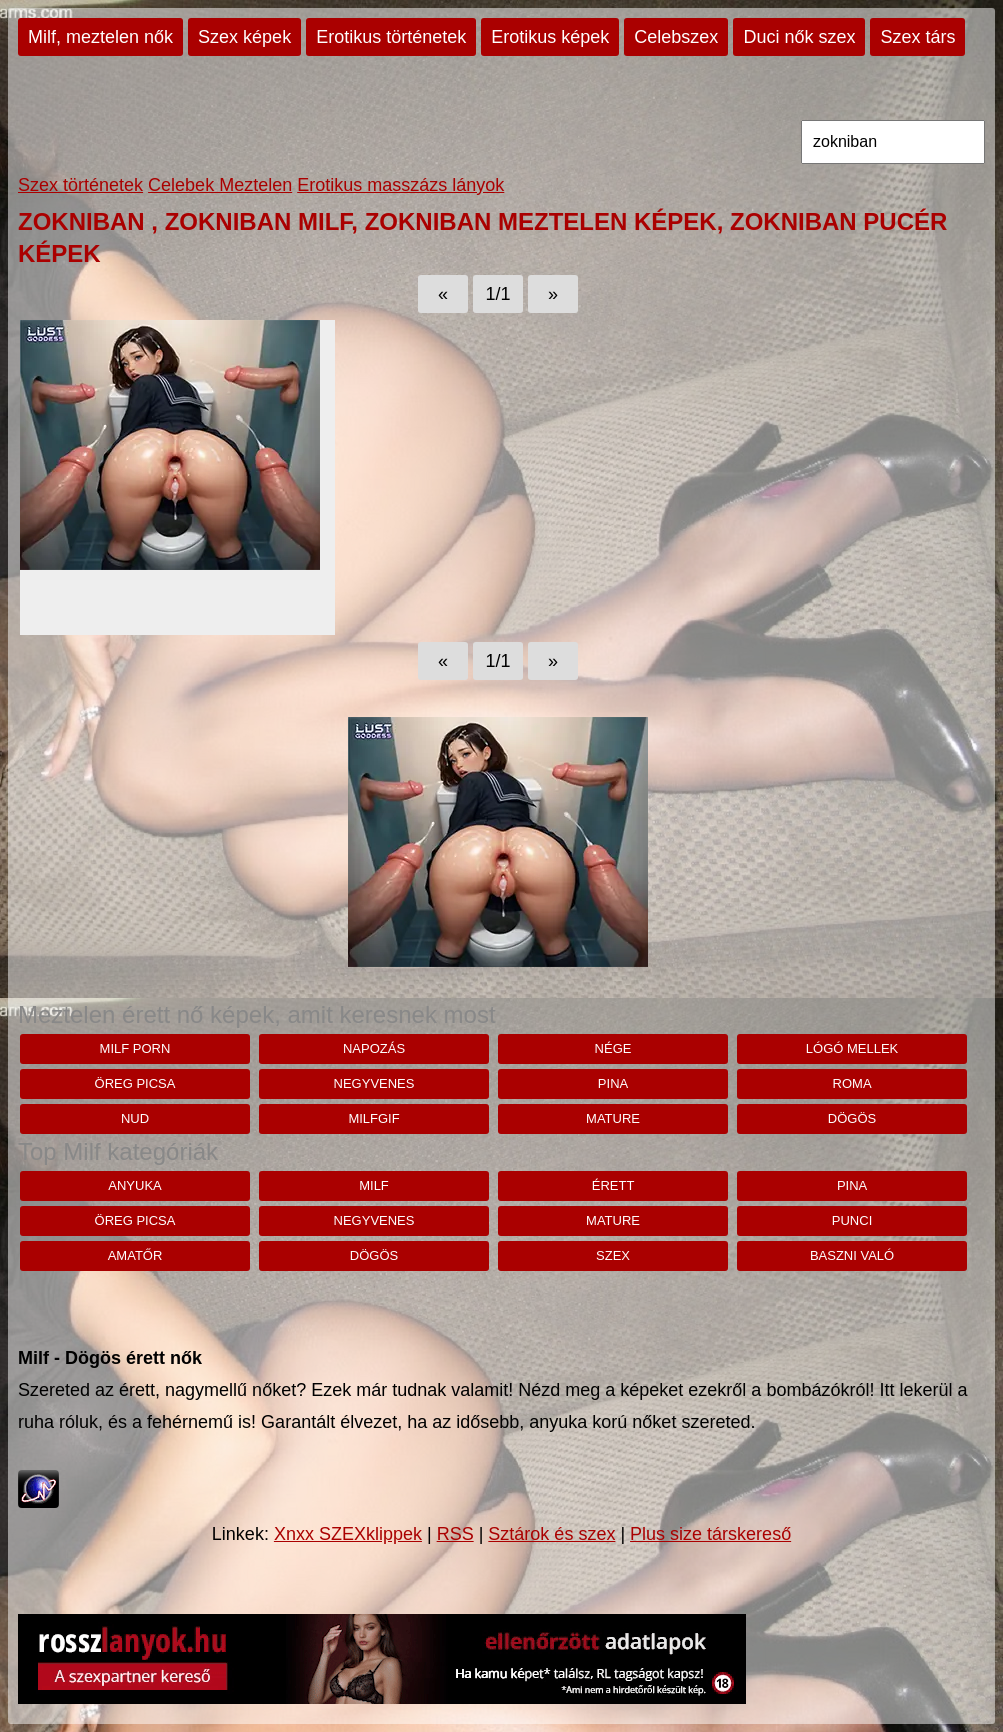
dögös (852, 1118)
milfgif (373, 1118)
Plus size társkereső (710, 1534)
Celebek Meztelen (220, 185)
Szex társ (917, 37)
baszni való (852, 1255)
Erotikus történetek (391, 37)
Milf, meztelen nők (100, 37)
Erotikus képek (550, 37)
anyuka (134, 1185)
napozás (374, 1048)
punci (852, 1220)
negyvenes (374, 1083)
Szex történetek (80, 185)
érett (613, 1185)
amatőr (135, 1255)
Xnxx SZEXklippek (348, 1534)
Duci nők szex (799, 37)
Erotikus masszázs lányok (400, 185)
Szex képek (244, 37)
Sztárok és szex (551, 1534)
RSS (455, 1534)
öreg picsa (135, 1083)
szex (613, 1255)
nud (135, 1118)
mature (613, 1118)
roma (852, 1083)
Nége (613, 1048)
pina (613, 1083)
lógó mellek (852, 1048)
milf (374, 1185)
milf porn (135, 1048)
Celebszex (676, 37)
